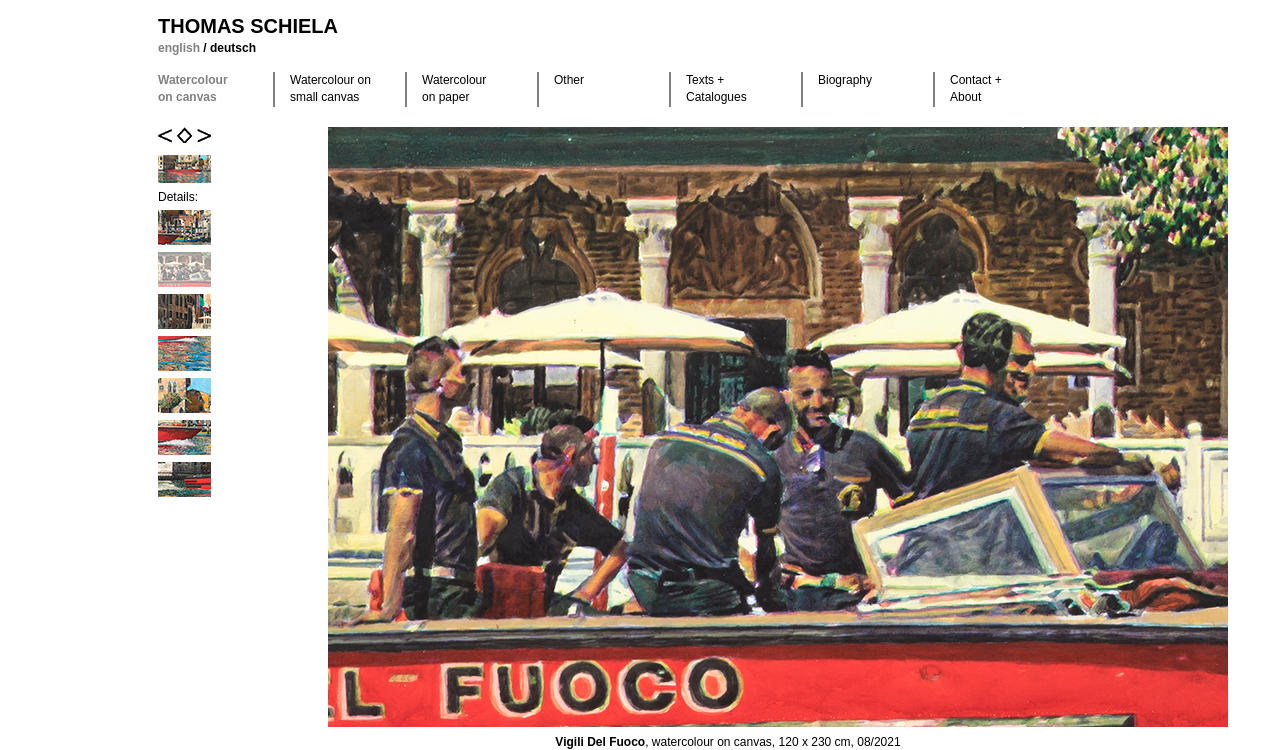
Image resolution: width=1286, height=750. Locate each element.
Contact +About (976, 88)
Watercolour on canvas (193, 88)
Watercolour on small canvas (330, 88)
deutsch (233, 48)
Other (569, 80)
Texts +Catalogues (716, 88)
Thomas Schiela (248, 26)
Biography (845, 80)
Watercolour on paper (454, 88)
